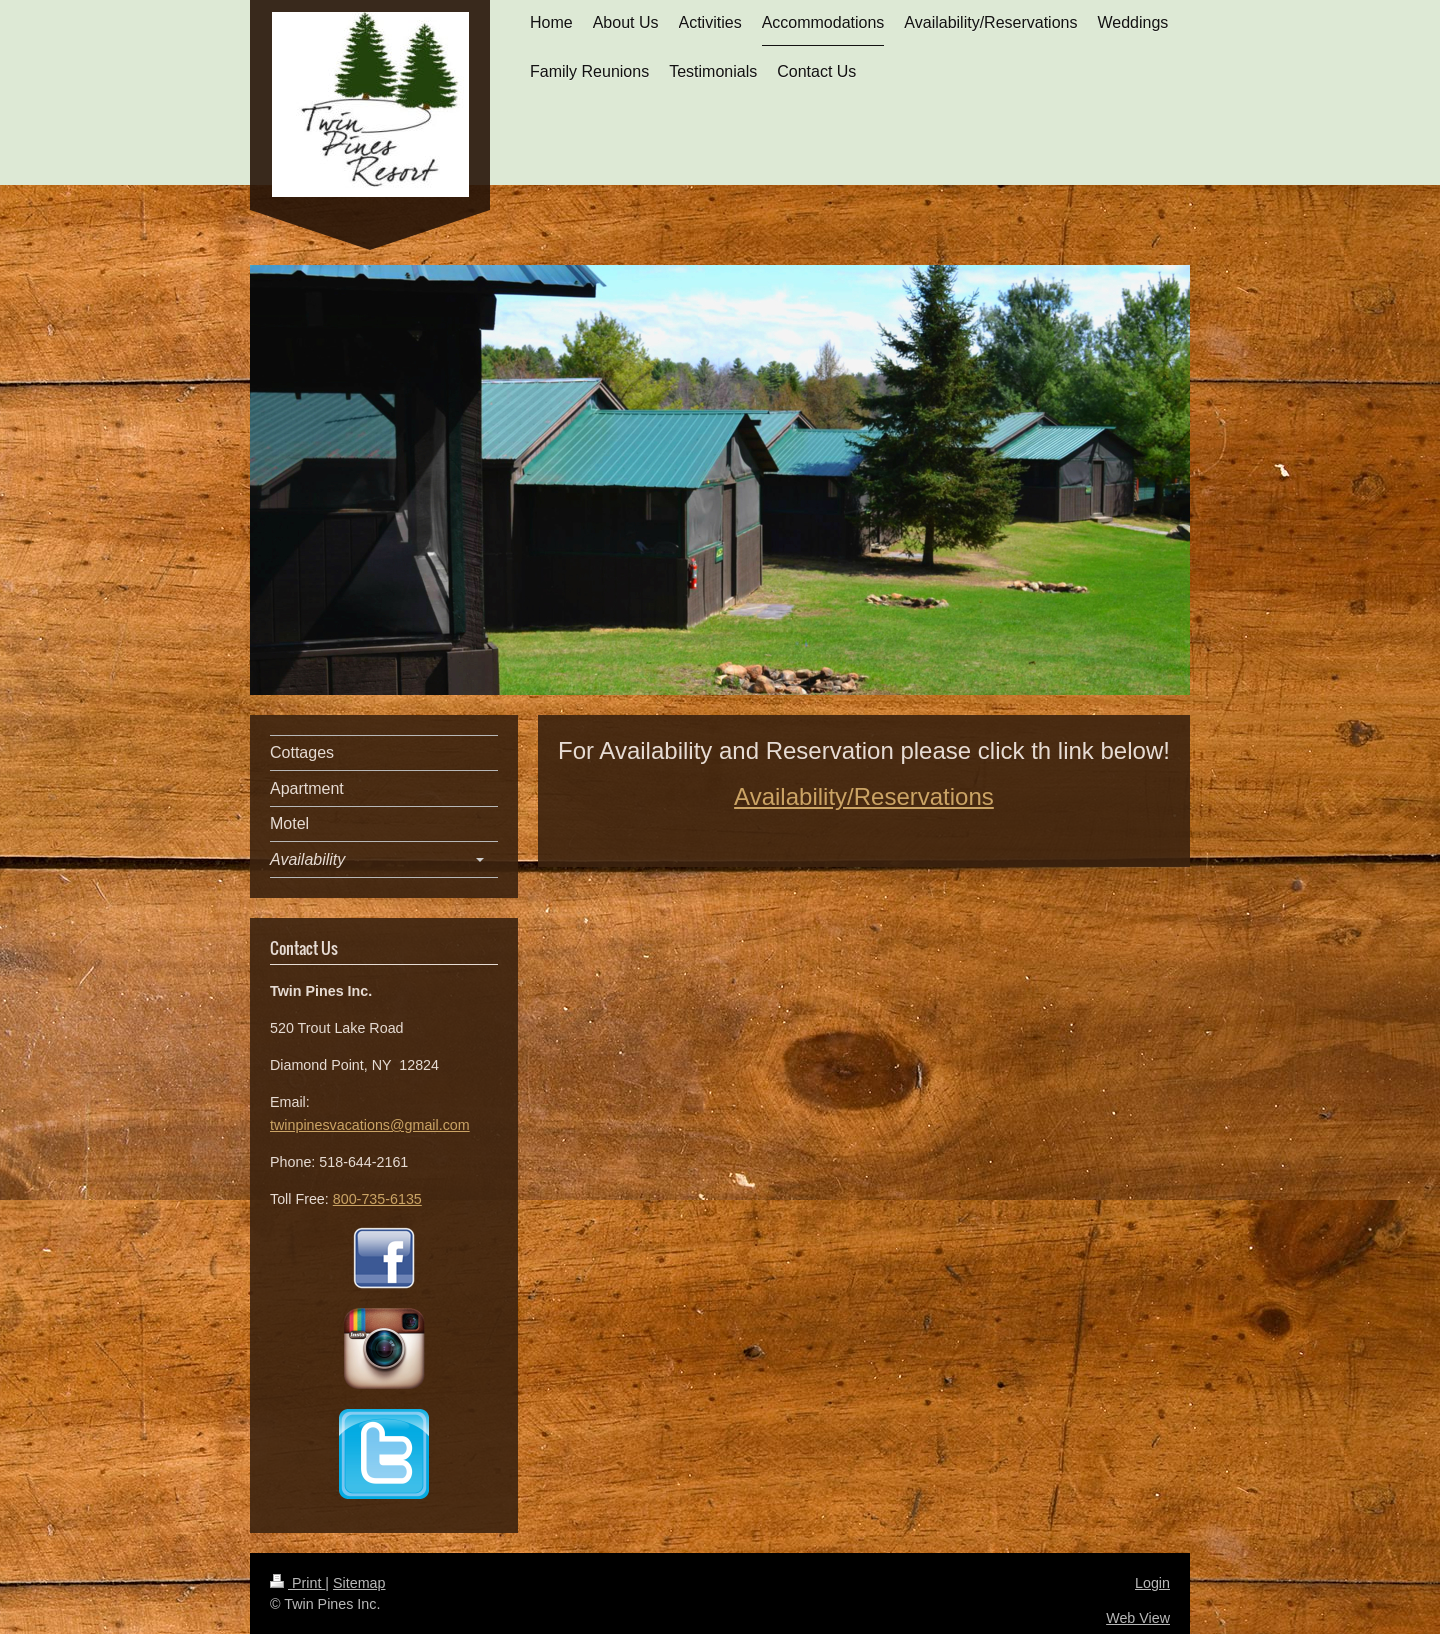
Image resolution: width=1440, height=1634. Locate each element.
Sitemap (359, 1583)
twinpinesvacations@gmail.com (370, 1125)
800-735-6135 (377, 1199)
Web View (1138, 1618)
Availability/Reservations (864, 796)
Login (1152, 1583)
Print (297, 1583)
